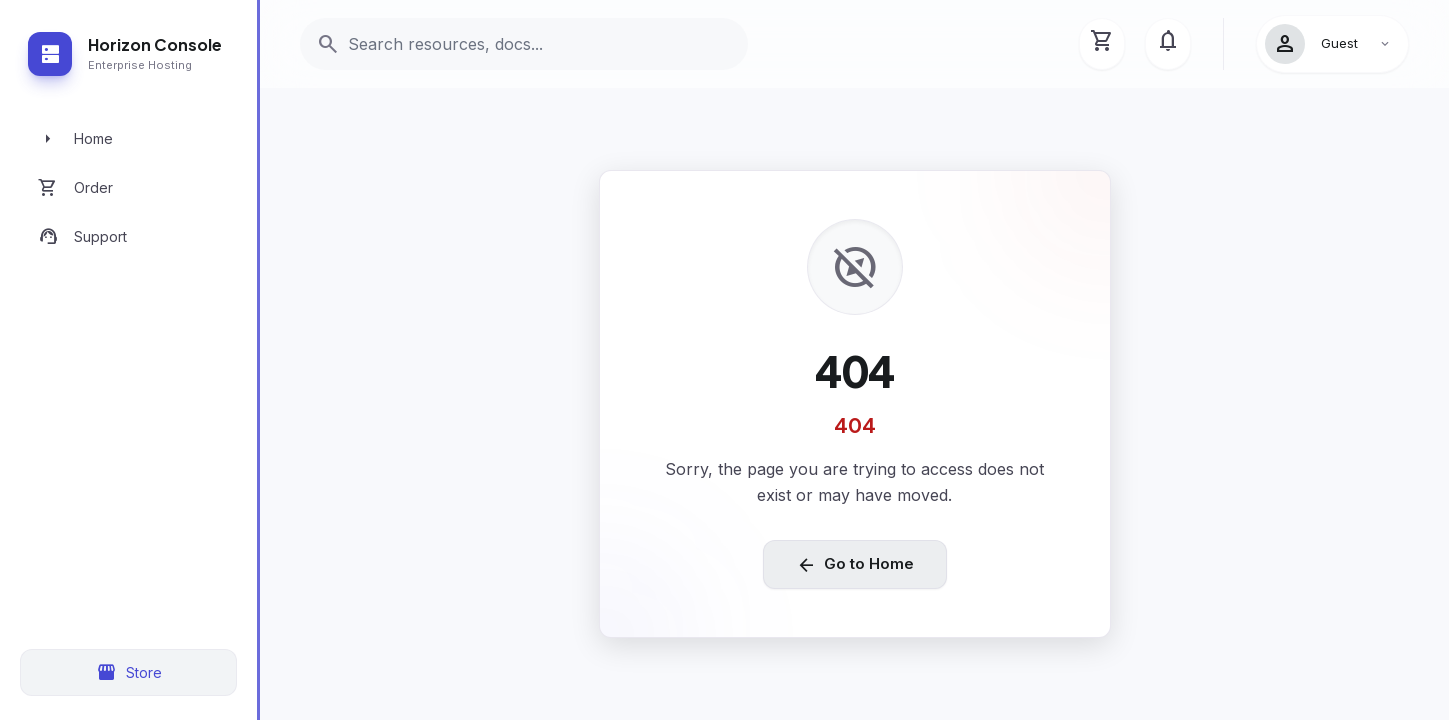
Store (129, 673)
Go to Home (855, 565)
